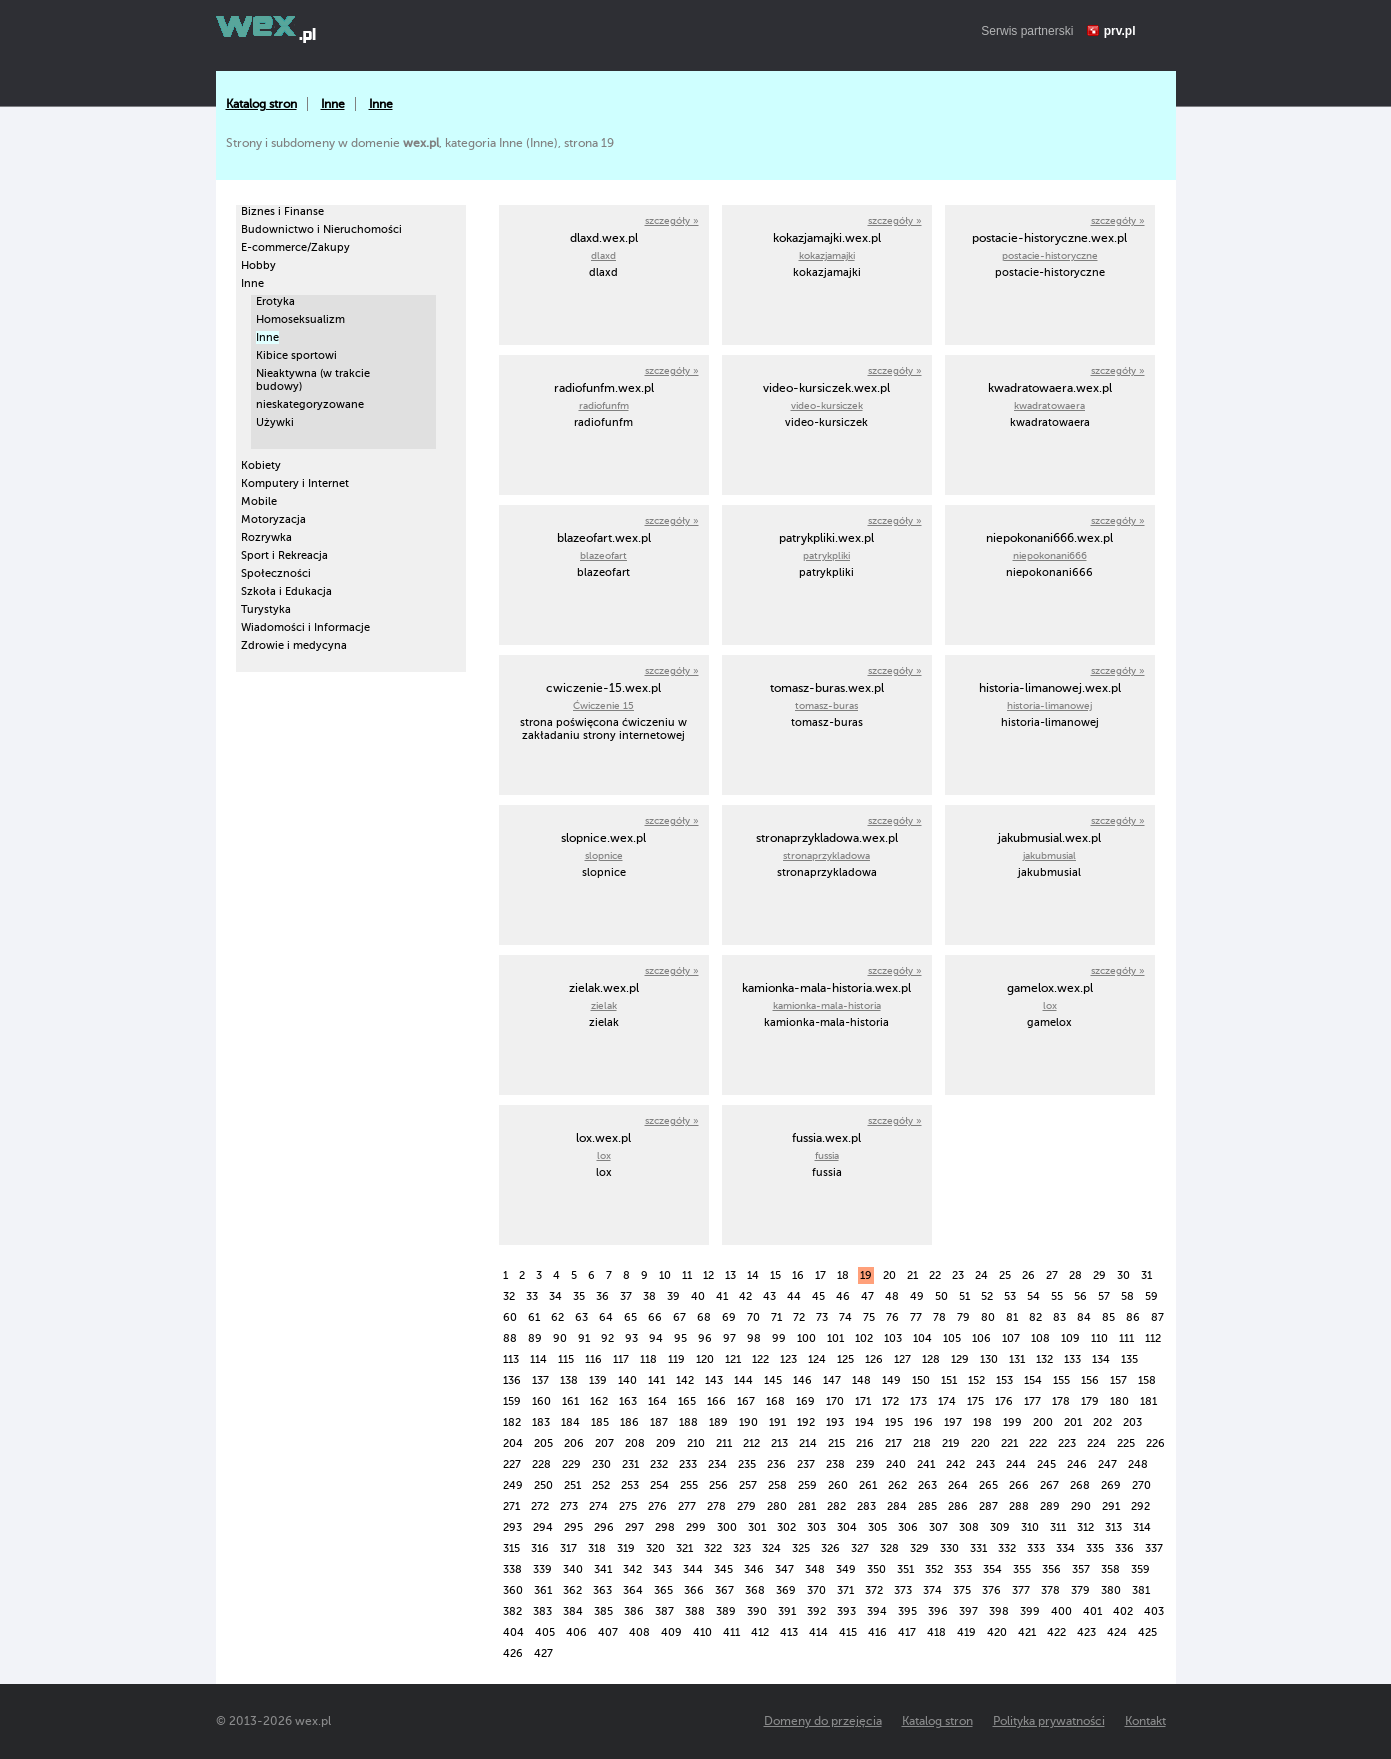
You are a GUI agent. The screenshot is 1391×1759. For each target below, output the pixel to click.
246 (1077, 1464)
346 (754, 1569)
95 (680, 1338)
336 (1124, 1548)
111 (1126, 1338)
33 (532, 1296)
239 (865, 1464)
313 (1113, 1527)
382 (512, 1611)
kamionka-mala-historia (827, 1005)
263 (927, 1485)
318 (597, 1548)
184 (570, 1422)
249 (513, 1485)
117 (621, 1359)
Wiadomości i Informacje (305, 627)
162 (599, 1401)
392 (816, 1611)
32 (509, 1296)
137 (540, 1380)
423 (1086, 1632)
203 (1132, 1422)
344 (693, 1569)
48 (892, 1296)
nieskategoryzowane (310, 404)
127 (902, 1359)
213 (779, 1443)
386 (634, 1611)
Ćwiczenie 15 (603, 705)
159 (512, 1401)
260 (838, 1485)
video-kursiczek (827, 405)
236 (776, 1464)
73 (822, 1317)
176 (1004, 1401)
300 (727, 1527)
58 (1127, 1296)
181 (1148, 1401)
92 (607, 1338)
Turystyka (266, 609)
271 (511, 1506)
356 (1051, 1569)
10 (665, 1275)
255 (689, 1485)
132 (1044, 1359)
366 (694, 1590)
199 (1012, 1422)
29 (1099, 1275)
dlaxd (603, 255)
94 (656, 1338)
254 (659, 1485)
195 (894, 1422)
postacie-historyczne (1050, 255)
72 (799, 1317)
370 (816, 1590)
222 (1038, 1443)
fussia (827, 1155)
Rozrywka (266, 537)
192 (806, 1422)
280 (777, 1506)
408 (639, 1632)
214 (808, 1443)
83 (1059, 1317)
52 (987, 1296)
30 (1123, 1275)
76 (892, 1317)
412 (760, 1632)
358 (1110, 1569)
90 (560, 1338)
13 (730, 1275)
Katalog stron (261, 104)
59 (1151, 1296)
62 (557, 1317)
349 (846, 1569)
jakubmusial (1049, 855)
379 (1080, 1590)
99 (779, 1338)
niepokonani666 (1050, 555)
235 (747, 1464)
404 (513, 1632)
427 (543, 1653)
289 (1050, 1506)
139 (598, 1380)
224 (1096, 1443)
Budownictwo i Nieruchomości (321, 229)
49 (917, 1296)
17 (820, 1275)
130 (989, 1359)
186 (629, 1422)
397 (968, 1611)
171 (863, 1401)
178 (1061, 1401)
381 (1141, 1590)
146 (802, 1380)
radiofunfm (604, 405)
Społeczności (276, 573)
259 (807, 1485)
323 (742, 1548)
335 (1095, 1548)
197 (953, 1422)
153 (1004, 1380)
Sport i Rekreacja (284, 555)
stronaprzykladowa (826, 855)
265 (988, 1485)
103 (893, 1338)
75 (869, 1317)
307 (938, 1527)
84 (1084, 1317)
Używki (275, 422)
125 (845, 1359)
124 (817, 1359)
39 (673, 1296)
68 (704, 1317)
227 (512, 1464)
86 (1133, 1317)
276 (657, 1506)
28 (1075, 1275)
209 (666, 1443)
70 (753, 1317)
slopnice (604, 855)
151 (949, 1380)
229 (571, 1464)
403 (1154, 1611)
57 (1104, 1296)
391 (787, 1611)
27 (1052, 1275)
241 (926, 1464)
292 (1140, 1506)
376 (991, 1590)
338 (512, 1569)
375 (962, 1590)
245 (1046, 1464)
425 (1147, 1632)
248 (1138, 1464)
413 (789, 1632)
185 (600, 1422)
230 (601, 1464)
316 (540, 1548)
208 (635, 1443)
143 (714, 1380)
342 (632, 1569)
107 (1011, 1338)
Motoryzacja (273, 519)
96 (705, 1338)
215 (836, 1443)
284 (897, 1506)
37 (626, 1296)
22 (935, 1275)
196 (923, 1422)
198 (982, 1422)
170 (835, 1401)
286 (958, 1506)
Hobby (258, 265)
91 (584, 1338)
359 (1140, 1569)
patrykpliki (826, 555)
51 (964, 1296)
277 (687, 1506)
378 (1050, 1590)
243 (985, 1464)
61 (534, 1317)
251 (572, 1485)
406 (576, 1632)
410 (702, 1632)
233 (688, 1464)
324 (771, 1548)
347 (784, 1569)
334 (1065, 1548)
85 (1108, 1317)
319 (626, 1548)
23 (958, 1275)
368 (755, 1590)
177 (1032, 1401)
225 (1126, 1443)
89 (535, 1338)
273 (569, 1506)
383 (542, 1611)
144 (743, 1380)
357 (1081, 1569)
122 (760, 1359)
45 (818, 1296)
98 (754, 1338)
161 (570, 1401)
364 (633, 1590)
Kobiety (261, 465)
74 (845, 1317)
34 (555, 1296)
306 (908, 1527)
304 (847, 1527)
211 (724, 1443)
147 (832, 1380)
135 (1129, 1359)
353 (963, 1569)
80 (988, 1317)
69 (729, 1317)
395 (907, 1611)
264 (958, 1485)
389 (726, 1611)
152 (976, 1380)
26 (1028, 1275)
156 (1090, 1380)
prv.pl (1120, 31)
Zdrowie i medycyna (294, 645)
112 (1153, 1338)
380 (1111, 1590)
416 (877, 1632)
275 (628, 1506)
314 (1142, 1527)
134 (1101, 1359)
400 (1061, 1611)
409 (671, 1632)
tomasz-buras (826, 705)
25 (1005, 1275)
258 (777, 1485)
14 (753, 1275)
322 (713, 1548)
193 (835, 1422)
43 (769, 1296)
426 (513, 1653)
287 (988, 1506)
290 (1081, 1506)
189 (718, 1422)
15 (775, 1275)
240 (896, 1464)
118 (648, 1359)
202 (1102, 1422)
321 (684, 1548)
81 (1012, 1317)
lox (1050, 1005)
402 (1123, 1611)
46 (843, 1296)
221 (1009, 1443)
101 (835, 1338)
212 (751, 1443)
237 (806, 1464)
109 (1070, 1338)
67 (679, 1317)
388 (695, 1611)
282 (836, 1506)
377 (1021, 1590)
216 (865, 1443)
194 (864, 1422)
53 (1010, 1296)
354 (992, 1569)
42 (745, 1296)
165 (687, 1401)
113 (511, 1359)
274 (598, 1506)
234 (717, 1464)
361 (543, 1590)
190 (748, 1422)
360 (513, 1590)
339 (542, 1569)
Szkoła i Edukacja (286, 591)
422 (1056, 1632)
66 (655, 1317)
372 (874, 1590)
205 (543, 1443)
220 (980, 1443)
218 (922, 1443)
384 (573, 1611)
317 (568, 1548)
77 (916, 1317)
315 (511, 1548)
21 (912, 1275)
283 (866, 1506)
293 (512, 1527)
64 (606, 1317)
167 (746, 1401)
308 (969, 1527)
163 (628, 1401)
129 (960, 1359)
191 (777, 1422)
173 (918, 1401)
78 (939, 1317)
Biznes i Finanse (282, 211)
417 (907, 1632)
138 (569, 1380)
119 (676, 1359)
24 (981, 1275)
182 (512, 1422)
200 (1043, 1422)
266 (1019, 1485)
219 (951, 1443)
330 (949, 1548)
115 (566, 1359)
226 (1155, 1443)
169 (805, 1401)
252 (601, 1485)
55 (1057, 1296)
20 (889, 1275)
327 (860, 1548)
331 (978, 1548)
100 (806, 1338)
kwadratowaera (1049, 405)
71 (776, 1317)
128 (931, 1359)
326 (830, 1548)
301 (757, 1527)
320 (655, 1548)
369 (786, 1590)
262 (897, 1485)
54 (1033, 1296)
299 (696, 1527)
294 (543, 1527)
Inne (333, 104)
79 (963, 1317)
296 (604, 1527)
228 (541, 1464)
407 (608, 1632)
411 (731, 1632)
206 (574, 1443)
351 (905, 1569)
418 (936, 1632)
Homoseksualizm (300, 319)
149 (891, 1380)
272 (540, 1506)
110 (1099, 1338)
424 (1117, 1632)
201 (1073, 1422)
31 (1146, 1275)
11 (687, 1275)
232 (659, 1464)
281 (807, 1506)
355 (1022, 1569)
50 (941, 1296)
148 (861, 1380)
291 (1111, 1506)
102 (864, 1338)
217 (893, 1443)
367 (724, 1590)
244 (1016, 1464)
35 (579, 1296)
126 (874, 1359)
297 (634, 1527)
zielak (604, 1005)
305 (877, 1527)
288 (1019, 1506)
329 (919, 1548)
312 (1085, 1527)
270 (1141, 1485)
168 (775, 1401)
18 (843, 1275)
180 (1119, 1401)
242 (955, 1464)
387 (664, 1611)
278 (716, 1506)
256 (718, 1485)
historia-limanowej (1049, 705)
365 (663, 1590)
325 (801, 1548)
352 (934, 1569)
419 (966, 1632)
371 (845, 1590)
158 (1147, 1380)
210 (696, 1443)
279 (746, 1506)
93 (631, 1338)
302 (786, 1527)
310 (1030, 1527)
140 (627, 1380)
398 (999, 1611)
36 (602, 1296)
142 (685, 1380)
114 (538, 1359)
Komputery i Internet (295, 483)
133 (1072, 1359)
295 (573, 1527)
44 (794, 1296)
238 (835, 1464)
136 (512, 1380)
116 (593, 1359)
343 (662, 1569)
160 (541, 1401)
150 (921, 1380)
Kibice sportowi (296, 355)
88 (510, 1338)
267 (1049, 1485)
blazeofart (603, 555)
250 (543, 1485)
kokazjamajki (827, 255)
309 (1000, 1527)
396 (938, 1611)
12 (708, 1275)
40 (698, 1296)
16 (798, 1275)
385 (603, 1611)
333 (1036, 1548)
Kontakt (1145, 1721)
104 (922, 1338)
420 (997, 1632)
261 (868, 1485)
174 (947, 1401)
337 (1154, 1548)
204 (513, 1443)
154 (1033, 1380)
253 (630, 1485)
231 (630, 1464)
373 (903, 1590)
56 (1080, 1296)
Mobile (259, 501)
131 (1017, 1359)
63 (581, 1317)
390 (757, 1611)
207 (604, 1443)
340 (573, 1569)
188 (688, 1422)
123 (788, 1359)
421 (1027, 1632)
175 (975, 1401)
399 (1030, 1611)
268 (1080, 1485)
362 (572, 1590)
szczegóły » (672, 220)
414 (818, 1632)
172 (890, 1401)
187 (659, 1422)
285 (927, 1506)
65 (630, 1317)
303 (816, 1527)
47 (867, 1296)
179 (1090, 1401)
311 (1058, 1527)
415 (848, 1632)
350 (876, 1569)
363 (602, 1590)
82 (1035, 1317)
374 (932, 1590)
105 (952, 1338)
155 (1061, 1380)
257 (748, 1485)
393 (846, 1611)
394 (877, 1611)
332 (1007, 1548)
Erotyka (275, 301)
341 (603, 1569)
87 (1157, 1317)
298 (665, 1527)
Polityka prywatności (1049, 1721)
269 (1111, 1485)
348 (815, 1569)
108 (1040, 1338)
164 (657, 1401)
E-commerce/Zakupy (295, 247)
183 (541, 1422)
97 (729, 1338)
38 (649, 1296)
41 (722, 1296)
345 (723, 1569)
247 (1107, 1464)
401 (1092, 1611)
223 (1067, 1443)
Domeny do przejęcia (823, 1721)
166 (716, 1401)
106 (981, 1338)
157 (1118, 1380)
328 (889, 1548)
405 (545, 1632)
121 (733, 1359)
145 (773, 1380)
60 (510, 1317)
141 (656, 1380)
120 (705, 1359)
